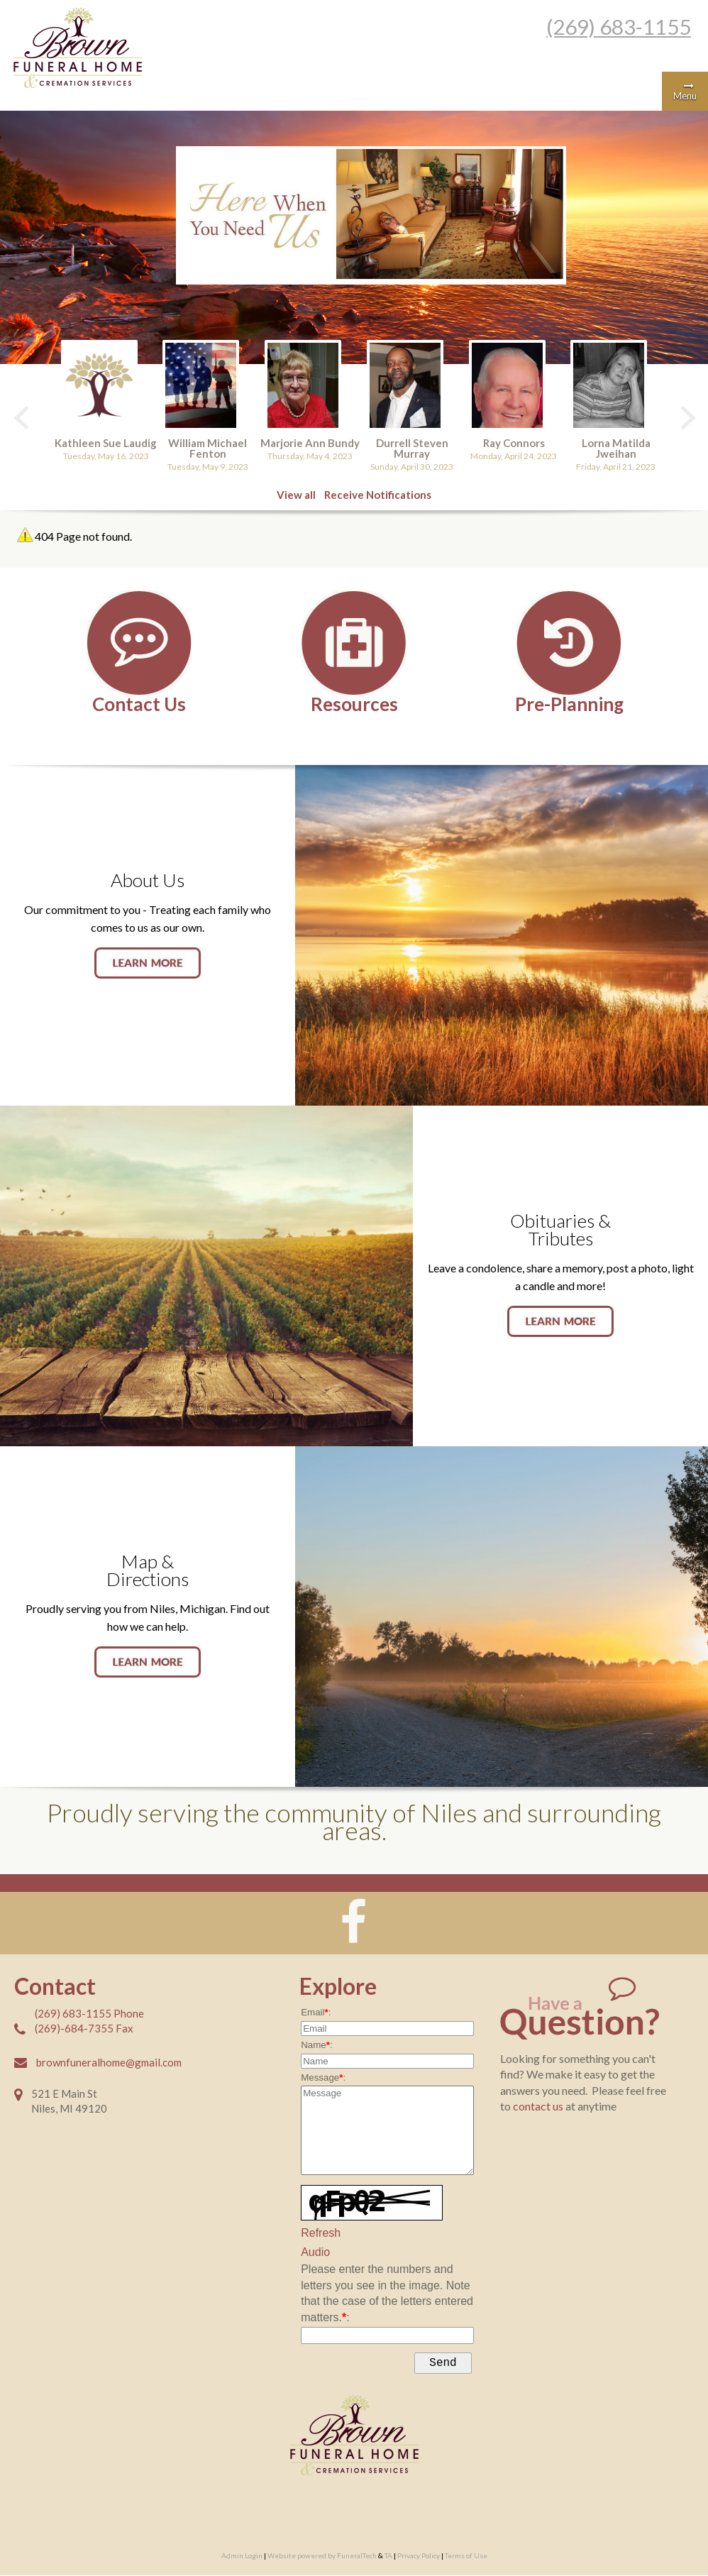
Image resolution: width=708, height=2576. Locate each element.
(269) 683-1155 (618, 26)
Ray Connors (513, 442)
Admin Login (241, 2557)
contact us (539, 2105)
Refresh (321, 2232)
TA (388, 2557)
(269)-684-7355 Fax (84, 2027)
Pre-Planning (569, 702)
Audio (315, 2251)
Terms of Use (466, 2557)
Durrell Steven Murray (412, 447)
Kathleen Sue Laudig (108, 442)
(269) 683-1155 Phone (89, 2012)
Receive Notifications (377, 494)
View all (296, 494)
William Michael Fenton (209, 447)
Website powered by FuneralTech (322, 2557)
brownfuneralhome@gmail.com (109, 2061)
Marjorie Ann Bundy (310, 442)
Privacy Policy (418, 2557)
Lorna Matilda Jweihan (614, 447)
